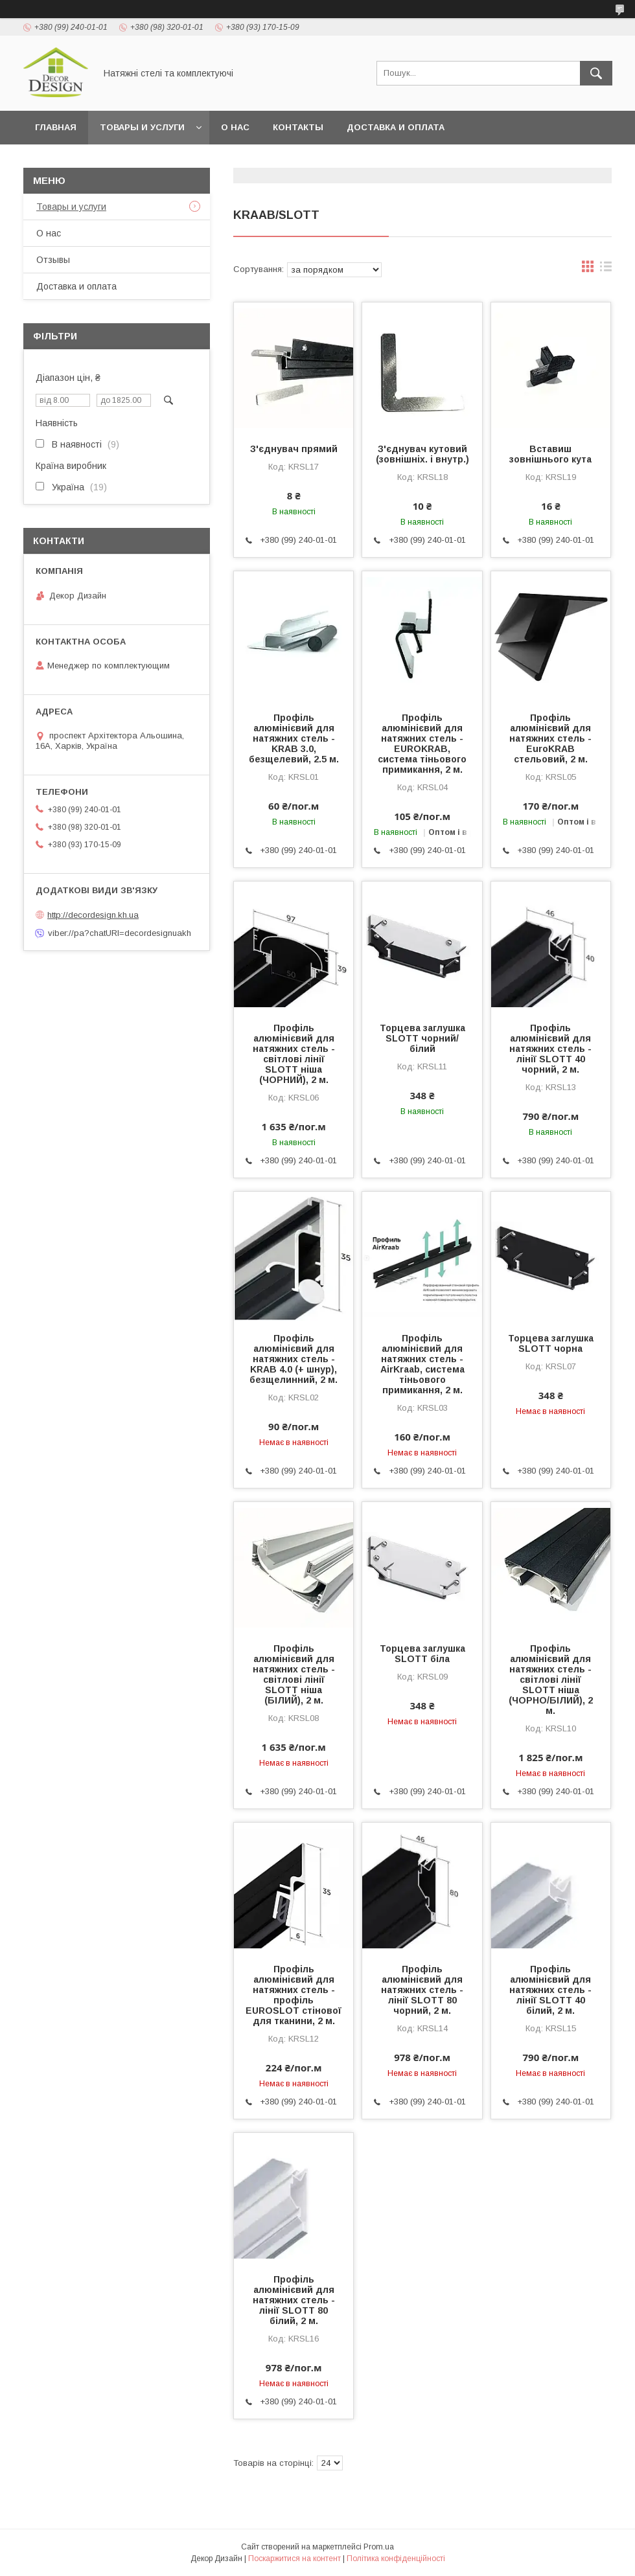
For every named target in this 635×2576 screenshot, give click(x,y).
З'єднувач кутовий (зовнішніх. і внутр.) (422, 454)
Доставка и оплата (395, 127)
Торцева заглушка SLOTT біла (422, 1653)
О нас (235, 127)
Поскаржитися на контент (294, 2558)
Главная (55, 127)
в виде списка (606, 269)
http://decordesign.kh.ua (93, 915)
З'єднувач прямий (294, 449)
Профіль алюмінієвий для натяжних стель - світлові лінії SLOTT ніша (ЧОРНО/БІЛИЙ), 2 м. (551, 1679)
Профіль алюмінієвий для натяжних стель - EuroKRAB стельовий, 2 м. (550, 738)
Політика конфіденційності (396, 2558)
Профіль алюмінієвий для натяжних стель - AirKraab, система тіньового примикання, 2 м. (422, 1364)
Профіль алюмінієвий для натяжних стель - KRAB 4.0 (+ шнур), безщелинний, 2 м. (293, 1359)
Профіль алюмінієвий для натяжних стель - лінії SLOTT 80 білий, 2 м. (294, 2300)
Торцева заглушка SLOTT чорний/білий (422, 1038)
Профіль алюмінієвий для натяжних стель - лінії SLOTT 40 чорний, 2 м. (550, 1049)
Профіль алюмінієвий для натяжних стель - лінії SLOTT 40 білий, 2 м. (550, 1990)
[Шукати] (596, 73)
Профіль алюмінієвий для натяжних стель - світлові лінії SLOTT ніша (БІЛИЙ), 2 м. (294, 1674)
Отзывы (53, 260)
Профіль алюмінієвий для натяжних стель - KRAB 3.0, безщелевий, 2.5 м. (294, 738)
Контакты (298, 127)
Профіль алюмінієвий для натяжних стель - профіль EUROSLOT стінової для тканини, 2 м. (293, 1995)
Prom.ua (379, 2546)
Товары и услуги (142, 127)
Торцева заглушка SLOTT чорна (551, 1343)
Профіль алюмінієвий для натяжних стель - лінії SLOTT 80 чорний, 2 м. (422, 1990)
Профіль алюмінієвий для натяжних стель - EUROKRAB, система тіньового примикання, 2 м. (422, 743)
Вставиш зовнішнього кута (550, 454)
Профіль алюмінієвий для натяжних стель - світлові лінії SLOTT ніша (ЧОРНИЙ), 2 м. (294, 1054)
